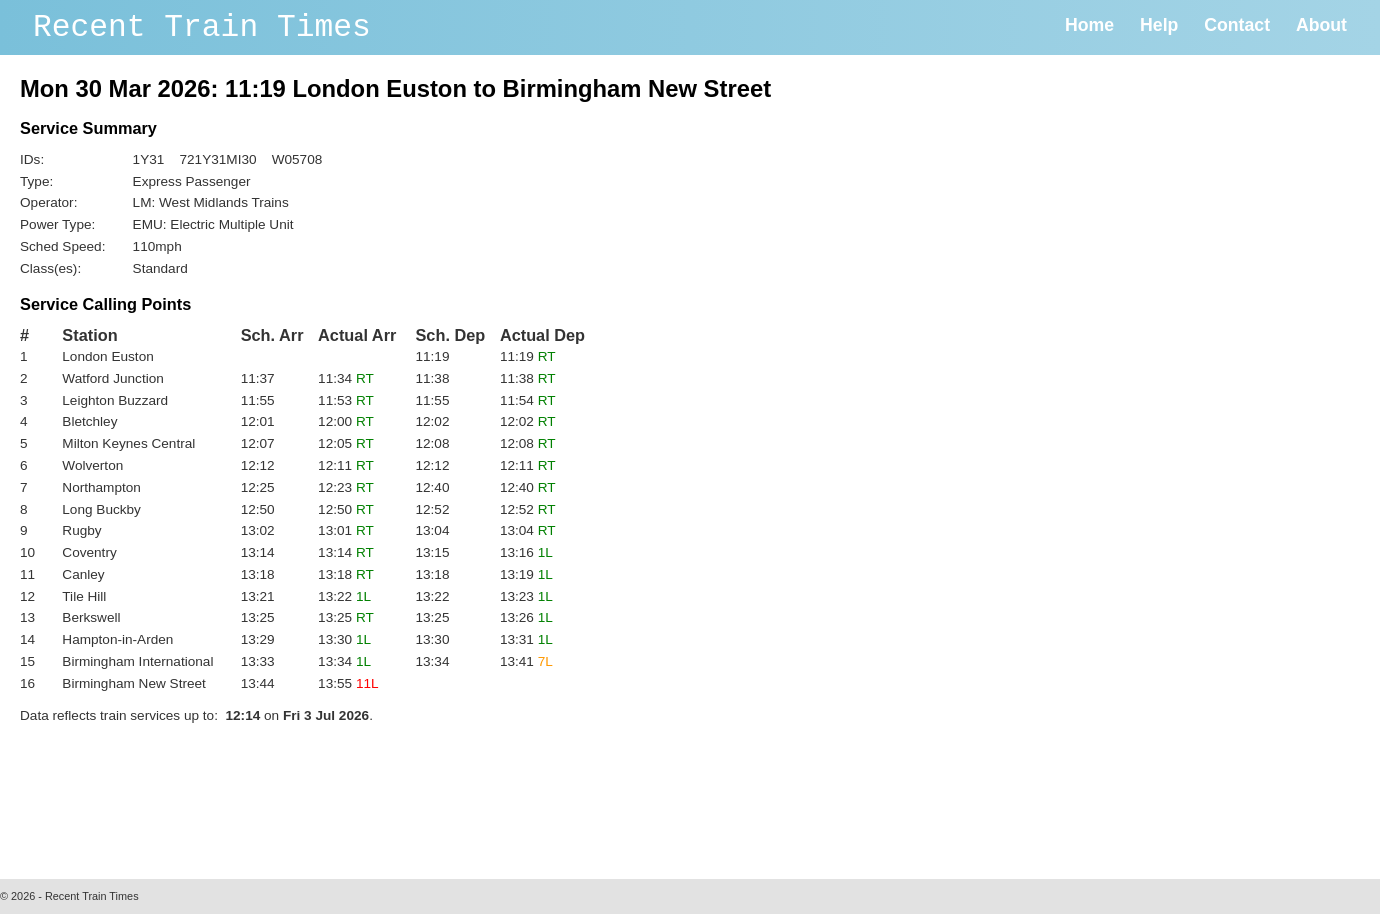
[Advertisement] (384, 796)
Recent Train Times (202, 27)
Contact (1237, 25)
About (1321, 25)
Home (1089, 25)
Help (1159, 25)
